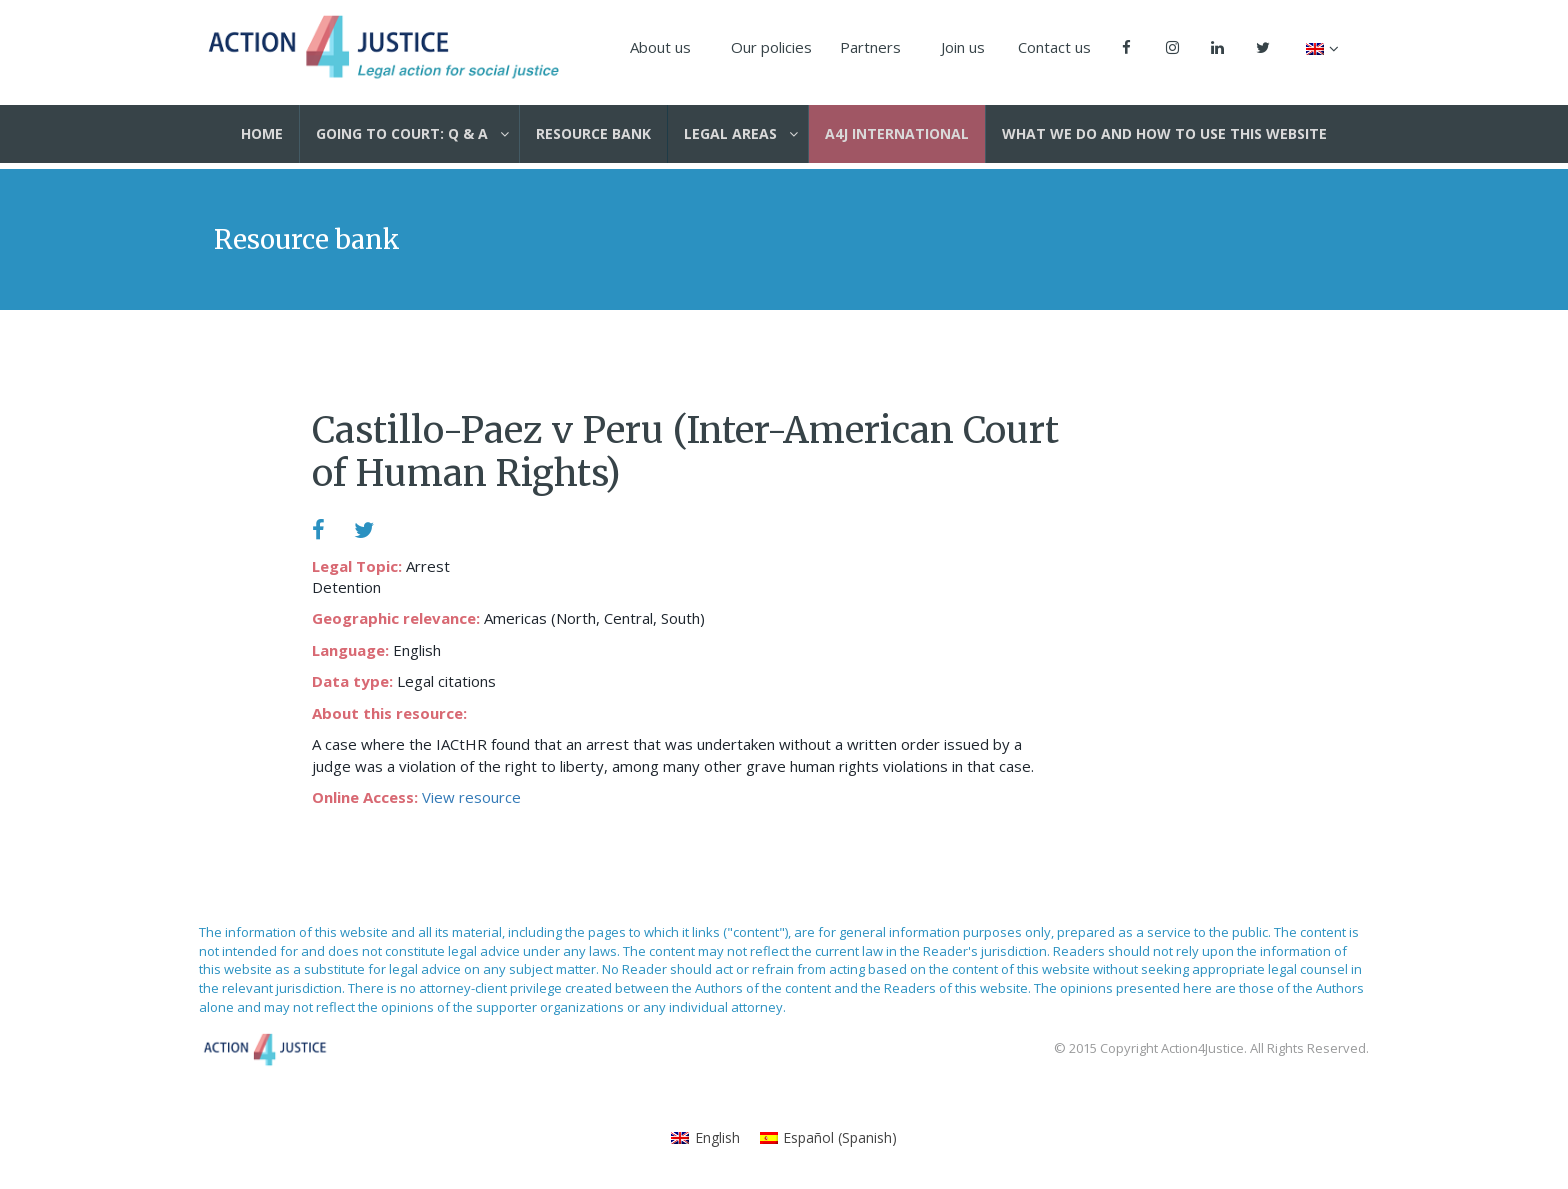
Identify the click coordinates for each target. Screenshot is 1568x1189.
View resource (471, 797)
